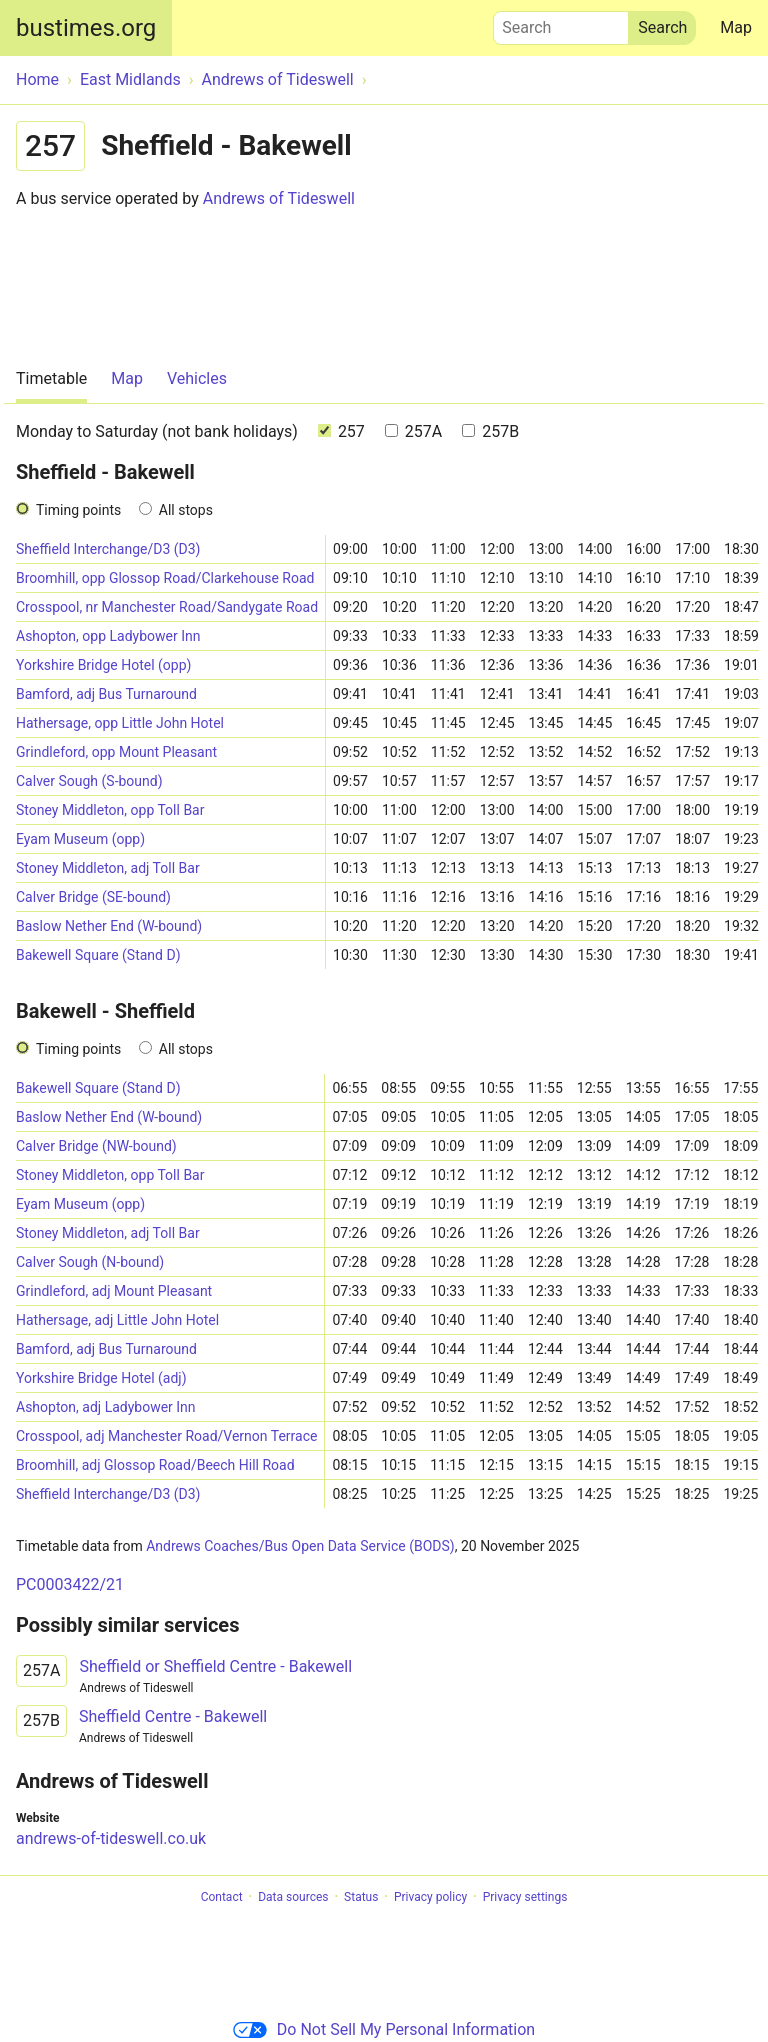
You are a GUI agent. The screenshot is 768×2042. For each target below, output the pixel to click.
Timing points (78, 510)
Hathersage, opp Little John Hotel (120, 723)
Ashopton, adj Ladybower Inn (106, 1407)
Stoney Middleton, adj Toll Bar (108, 868)
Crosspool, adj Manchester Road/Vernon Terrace (166, 1436)
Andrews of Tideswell (279, 198)
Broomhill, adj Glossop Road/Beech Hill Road (155, 1465)
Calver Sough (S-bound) (89, 781)
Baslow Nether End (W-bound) (109, 926)
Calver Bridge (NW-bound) (96, 1146)
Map (736, 27)
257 (341, 431)
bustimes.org (86, 28)
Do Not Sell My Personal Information (384, 2029)
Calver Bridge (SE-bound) (93, 897)
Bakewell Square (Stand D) (98, 955)
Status (361, 1897)
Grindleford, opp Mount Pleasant (116, 752)
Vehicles (197, 378)
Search (561, 23)
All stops (186, 510)
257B (490, 431)
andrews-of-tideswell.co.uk (111, 1838)
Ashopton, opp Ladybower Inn (108, 636)
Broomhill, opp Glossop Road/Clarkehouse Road (165, 578)
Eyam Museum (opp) (80, 839)
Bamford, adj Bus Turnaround (106, 694)
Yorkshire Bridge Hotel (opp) (103, 665)
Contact (222, 1897)
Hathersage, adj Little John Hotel (117, 1320)
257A (413, 431)
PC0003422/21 (70, 1584)
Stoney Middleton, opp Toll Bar (110, 810)
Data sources (293, 1897)
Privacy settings (525, 1897)
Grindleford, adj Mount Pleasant (114, 1291)
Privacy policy (430, 1897)
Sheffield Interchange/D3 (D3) (108, 549)
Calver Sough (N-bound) (90, 1262)
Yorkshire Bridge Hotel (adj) (101, 1378)
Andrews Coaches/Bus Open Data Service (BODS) (300, 1546)
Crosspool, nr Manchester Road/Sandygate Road (167, 607)
